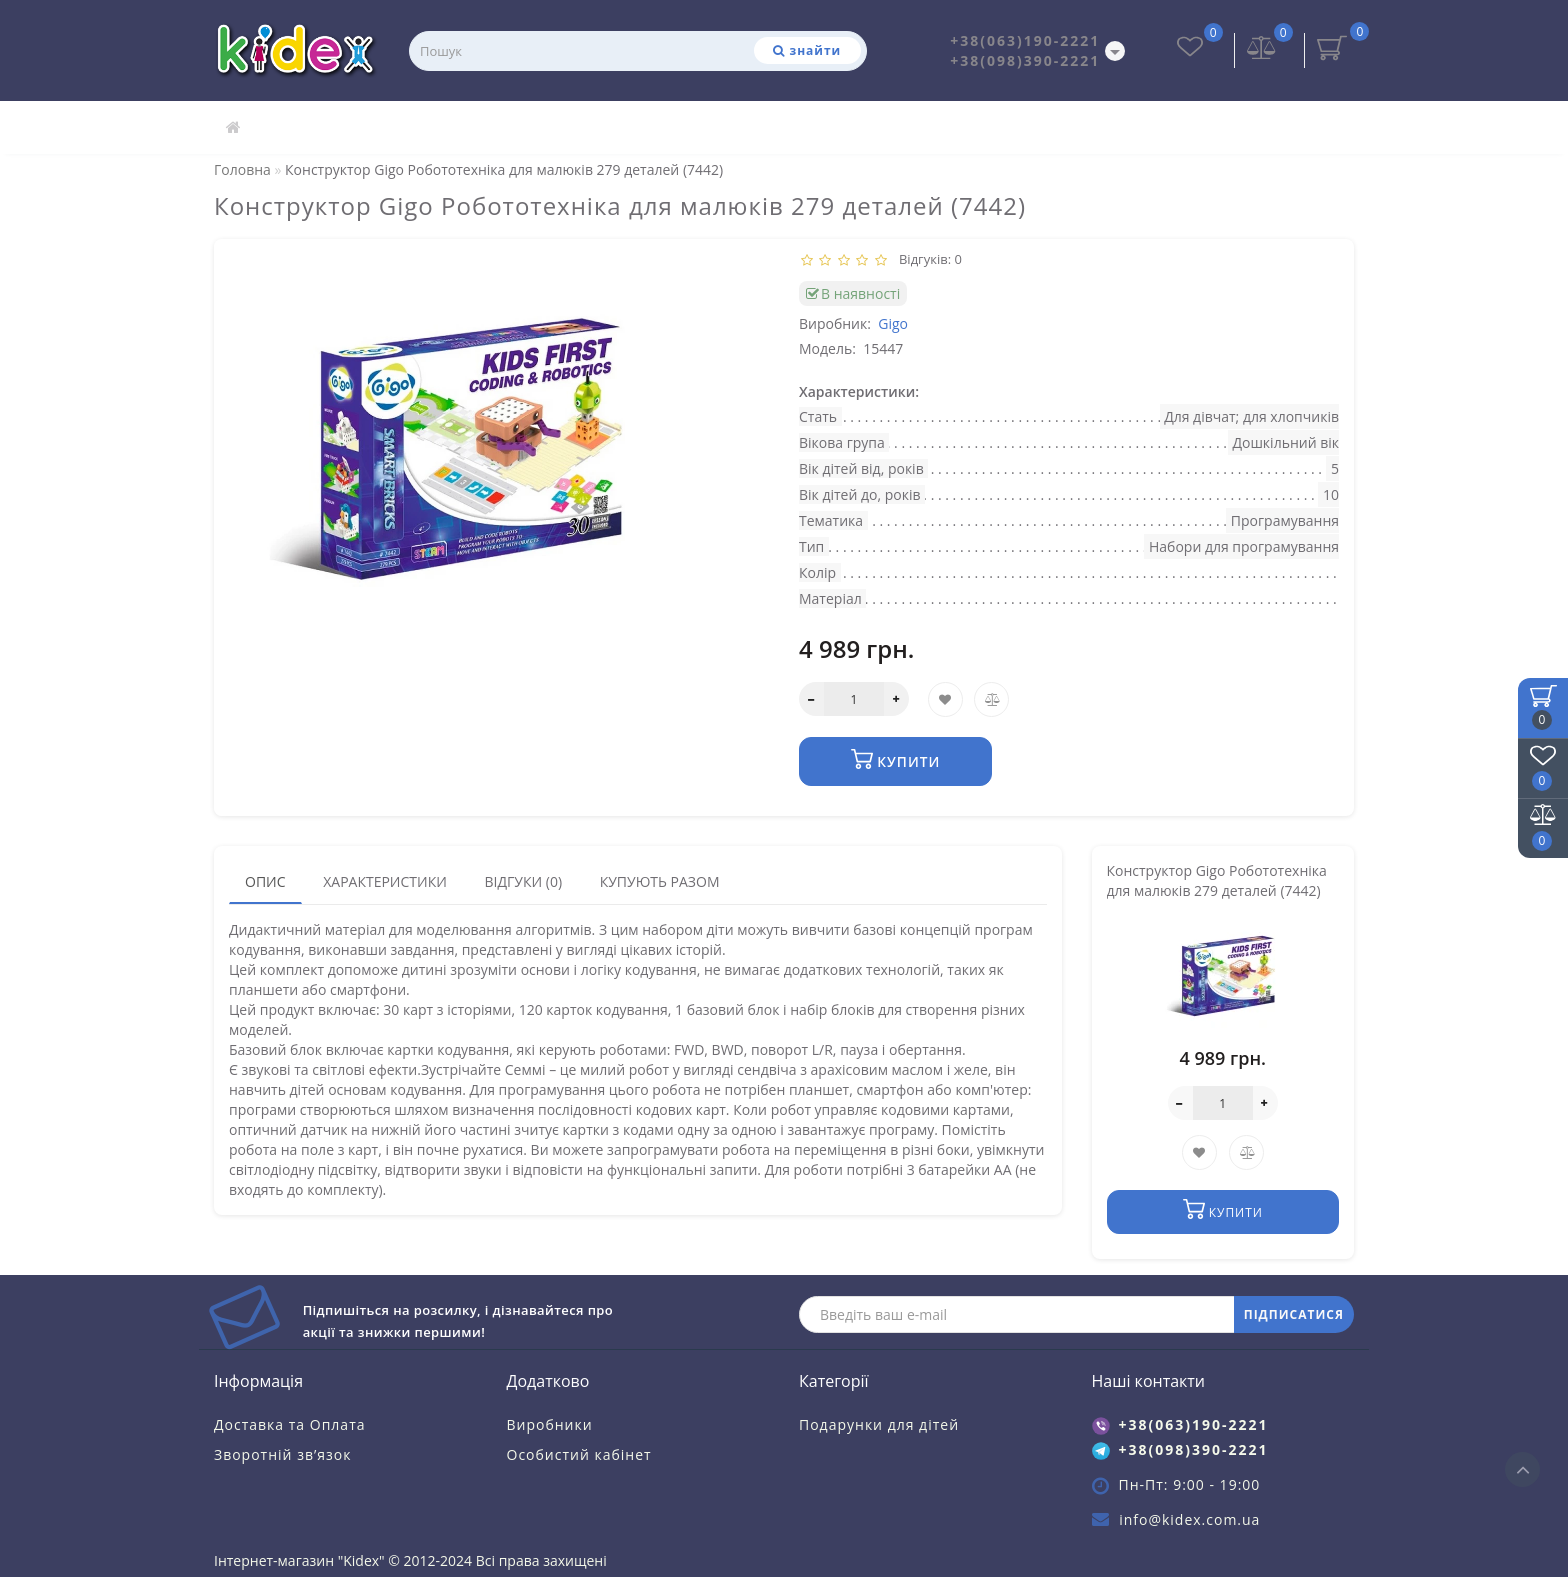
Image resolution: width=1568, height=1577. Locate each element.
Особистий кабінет (579, 1454)
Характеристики (385, 881)
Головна (242, 169)
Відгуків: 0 (927, 259)
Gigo (893, 323)
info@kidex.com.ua (1189, 1519)
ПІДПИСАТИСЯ (1294, 1314)
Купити (895, 759)
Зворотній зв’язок (282, 1454)
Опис (265, 881)
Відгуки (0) (523, 881)
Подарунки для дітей (879, 1424)
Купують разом (660, 881)
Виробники (550, 1424)
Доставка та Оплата (290, 1424)
